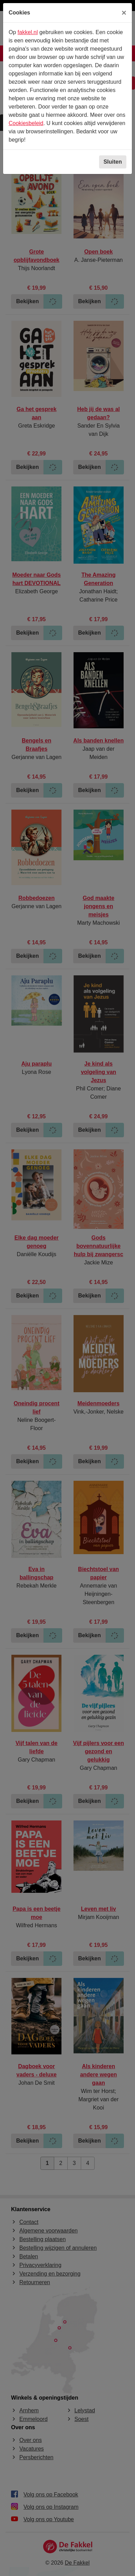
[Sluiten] (124, 12)
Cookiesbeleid (26, 123)
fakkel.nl (28, 32)
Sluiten (113, 162)
